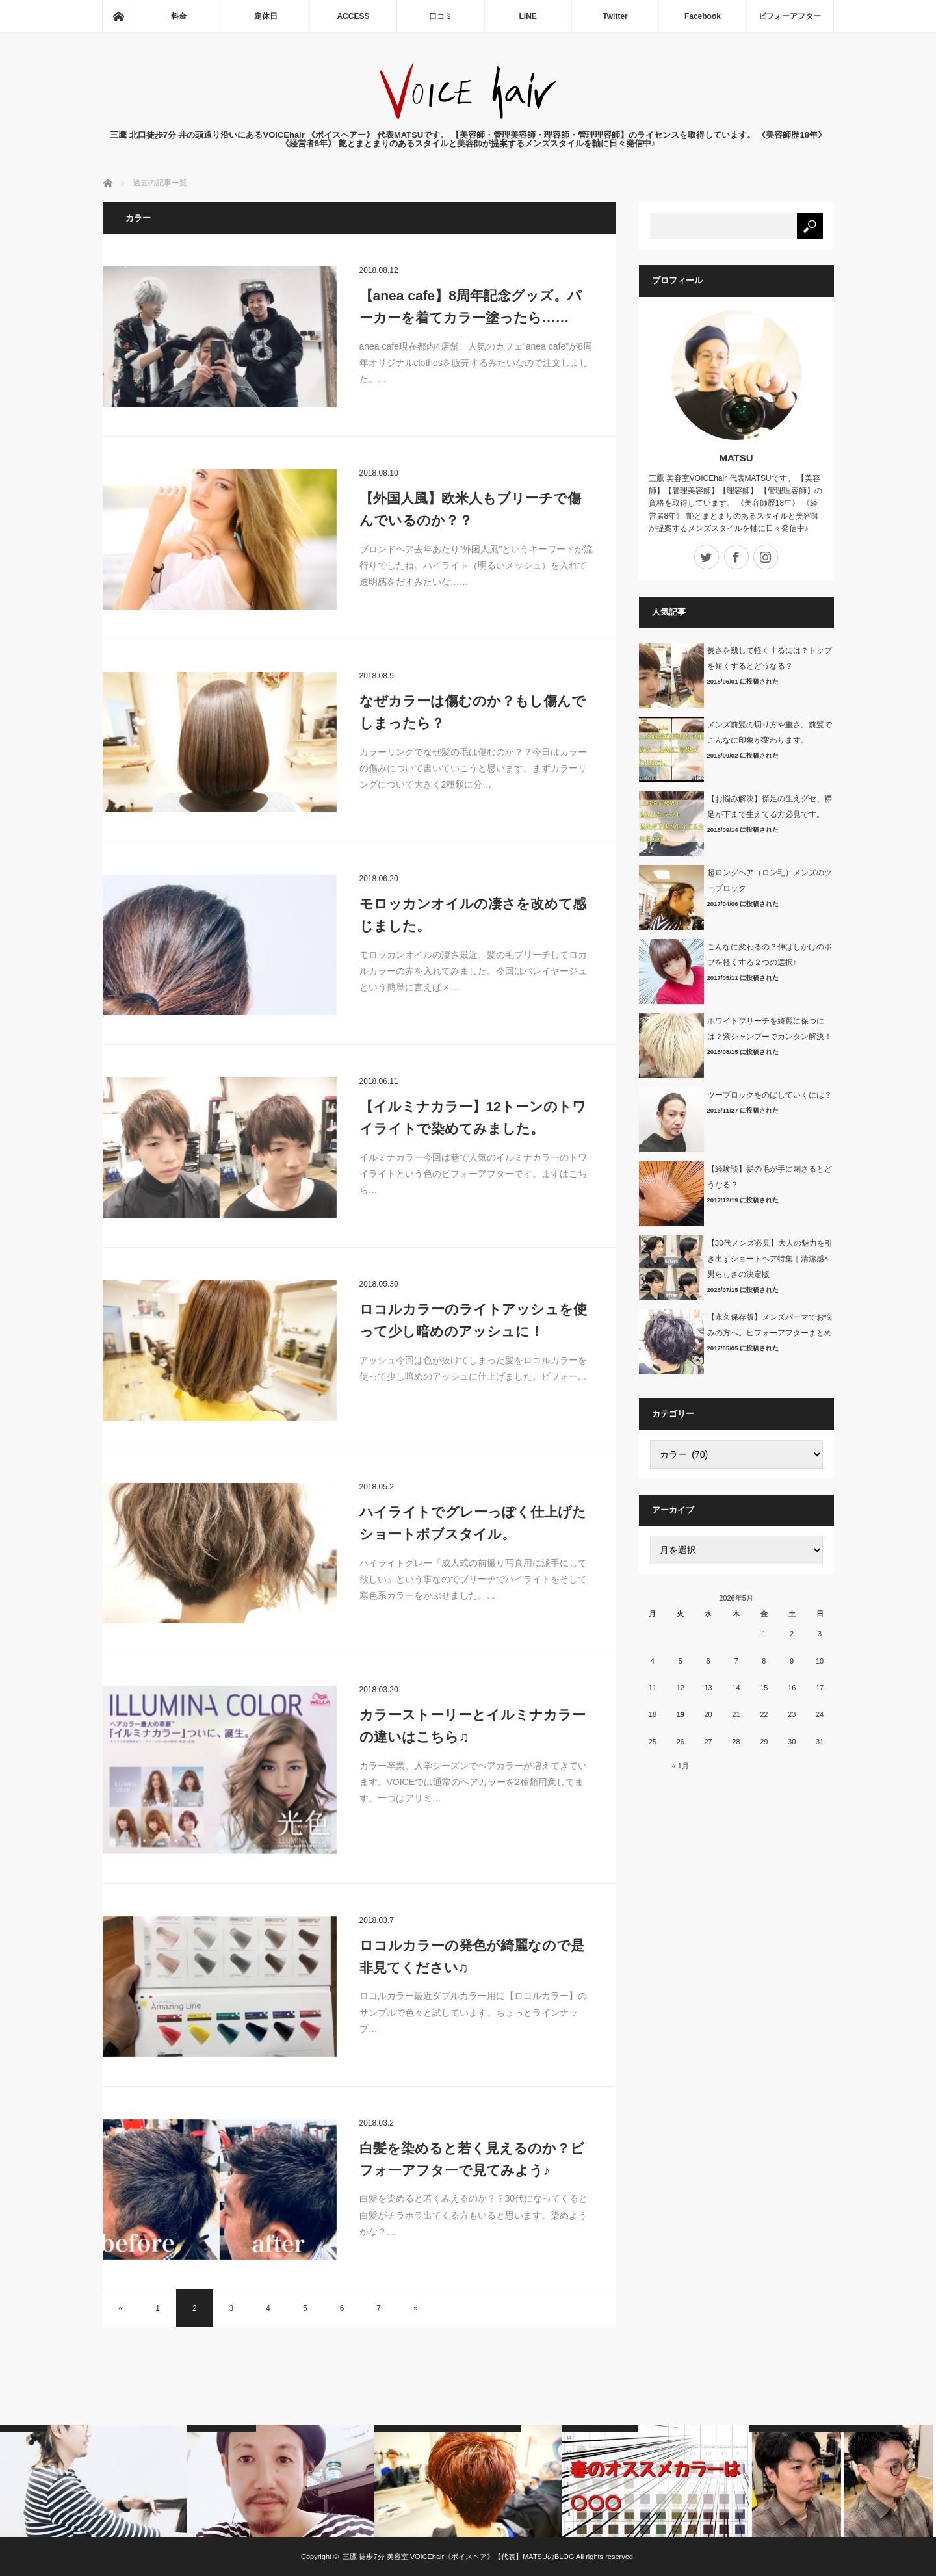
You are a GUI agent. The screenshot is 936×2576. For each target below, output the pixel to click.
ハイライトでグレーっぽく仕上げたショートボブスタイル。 (472, 1522)
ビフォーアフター (790, 16)
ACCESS (353, 16)
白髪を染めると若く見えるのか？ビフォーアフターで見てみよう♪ (471, 2159)
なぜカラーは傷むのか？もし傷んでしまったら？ (472, 711)
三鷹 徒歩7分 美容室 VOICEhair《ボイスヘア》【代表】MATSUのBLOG (458, 2556)
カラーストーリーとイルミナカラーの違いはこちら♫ (472, 1725)
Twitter (615, 16)
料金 (179, 16)
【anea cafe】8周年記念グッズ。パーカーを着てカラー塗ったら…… (470, 306)
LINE (528, 16)
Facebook (702, 16)
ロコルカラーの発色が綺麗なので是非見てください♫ (471, 1956)
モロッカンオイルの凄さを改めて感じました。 (472, 914)
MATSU (736, 457)
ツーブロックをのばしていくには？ (769, 1095)
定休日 (266, 16)
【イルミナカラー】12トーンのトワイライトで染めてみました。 (472, 1117)
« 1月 (680, 1766)
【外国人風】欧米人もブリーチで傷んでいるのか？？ (470, 509)
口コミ (440, 16)
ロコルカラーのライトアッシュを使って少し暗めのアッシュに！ (473, 1320)
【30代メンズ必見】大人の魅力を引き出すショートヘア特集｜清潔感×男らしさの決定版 (770, 1259)
